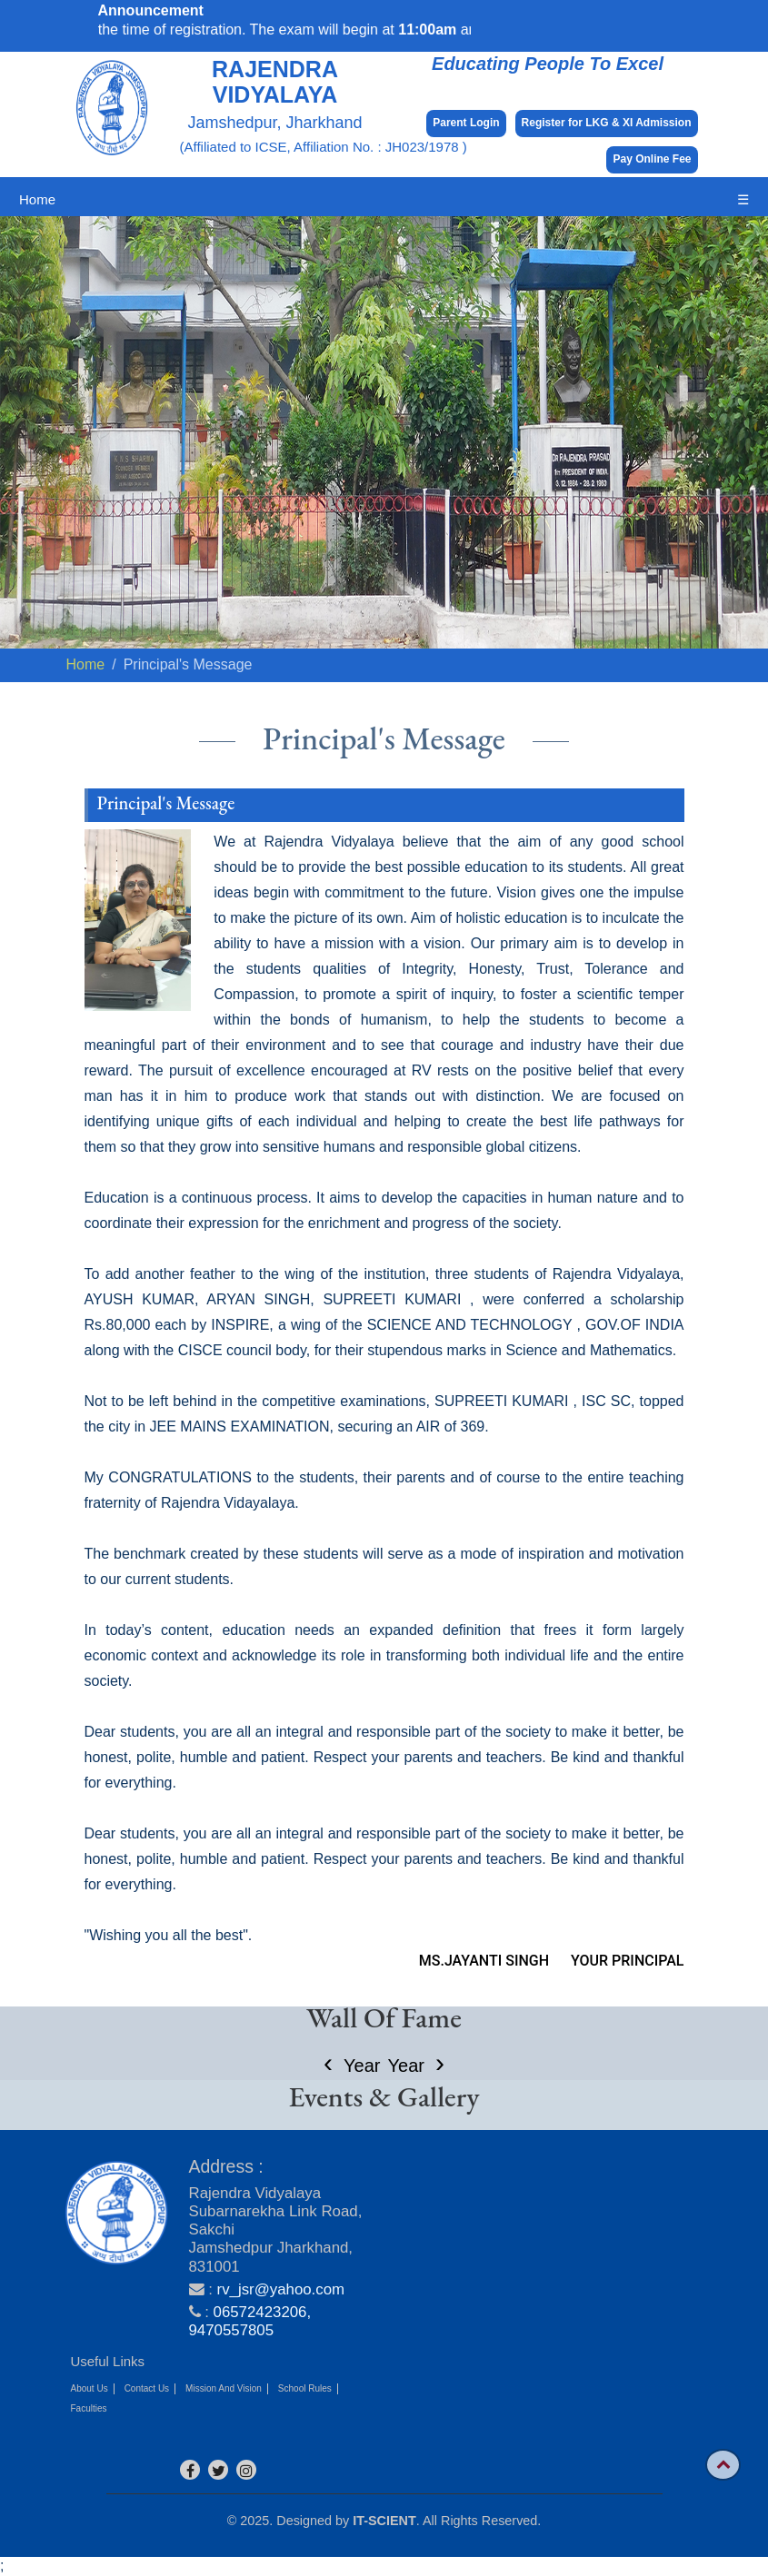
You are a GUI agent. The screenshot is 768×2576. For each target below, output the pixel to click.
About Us (89, 2388)
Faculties (89, 2408)
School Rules (305, 2388)
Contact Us (147, 2388)
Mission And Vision (223, 2388)
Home (37, 199)
